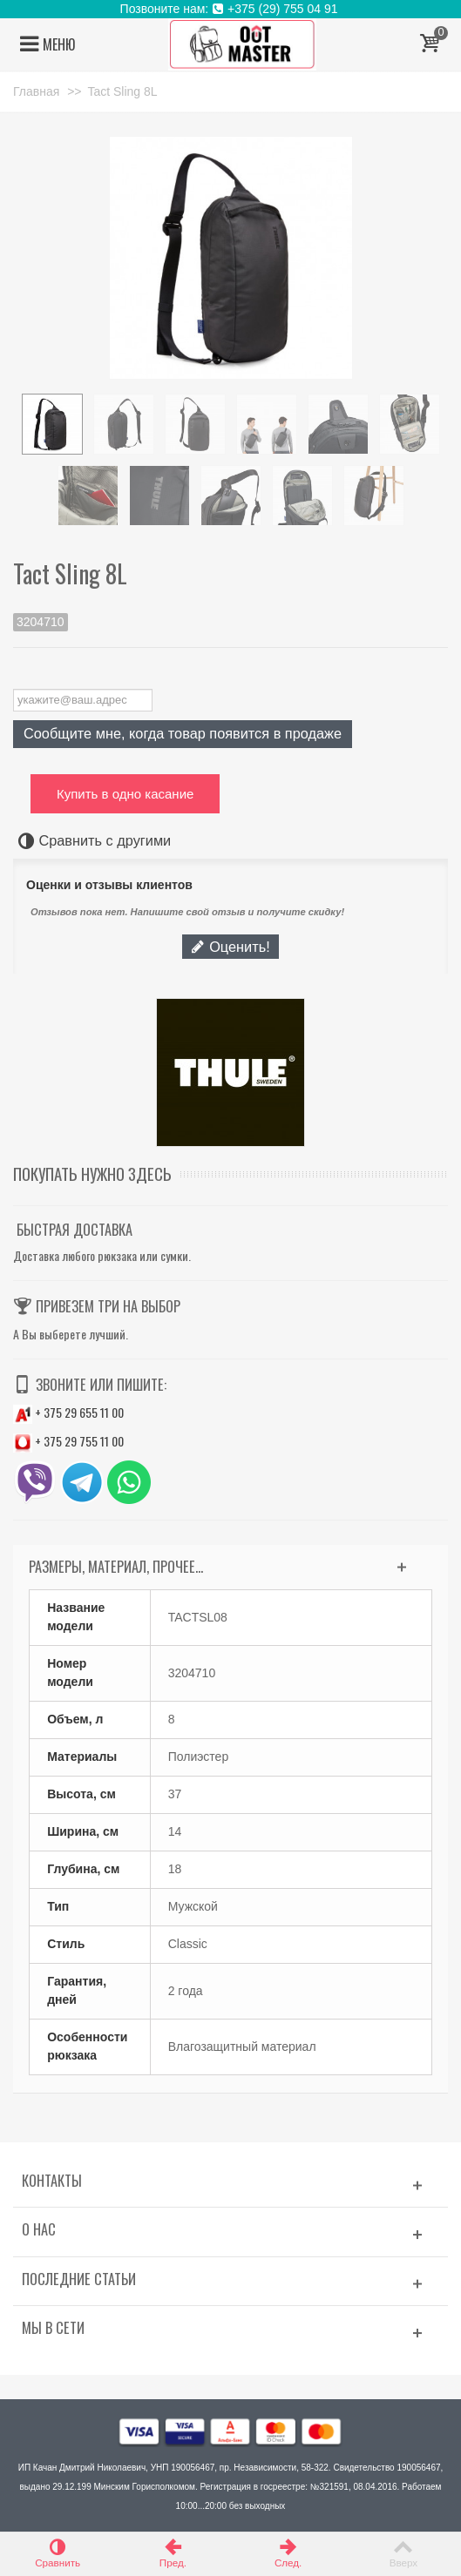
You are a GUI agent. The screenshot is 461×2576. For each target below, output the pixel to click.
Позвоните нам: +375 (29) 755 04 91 (231, 9)
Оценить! (230, 946)
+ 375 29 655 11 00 (68, 1412)
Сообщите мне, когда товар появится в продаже (183, 733)
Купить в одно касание (125, 793)
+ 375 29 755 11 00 (68, 1441)
